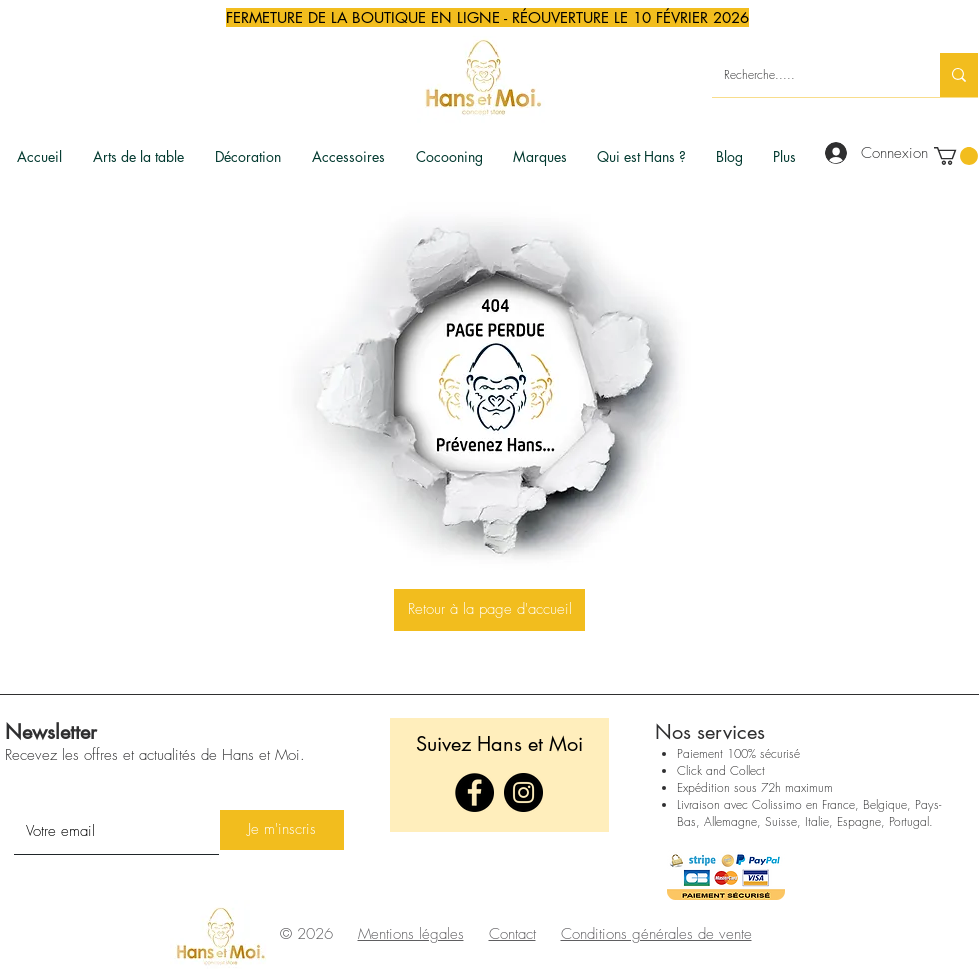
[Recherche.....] (811, 75)
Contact (512, 934)
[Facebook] (474, 792)
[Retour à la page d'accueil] (489, 610)
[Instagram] (523, 792)
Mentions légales (411, 934)
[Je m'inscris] (282, 830)
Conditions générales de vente (656, 934)
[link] (956, 156)
